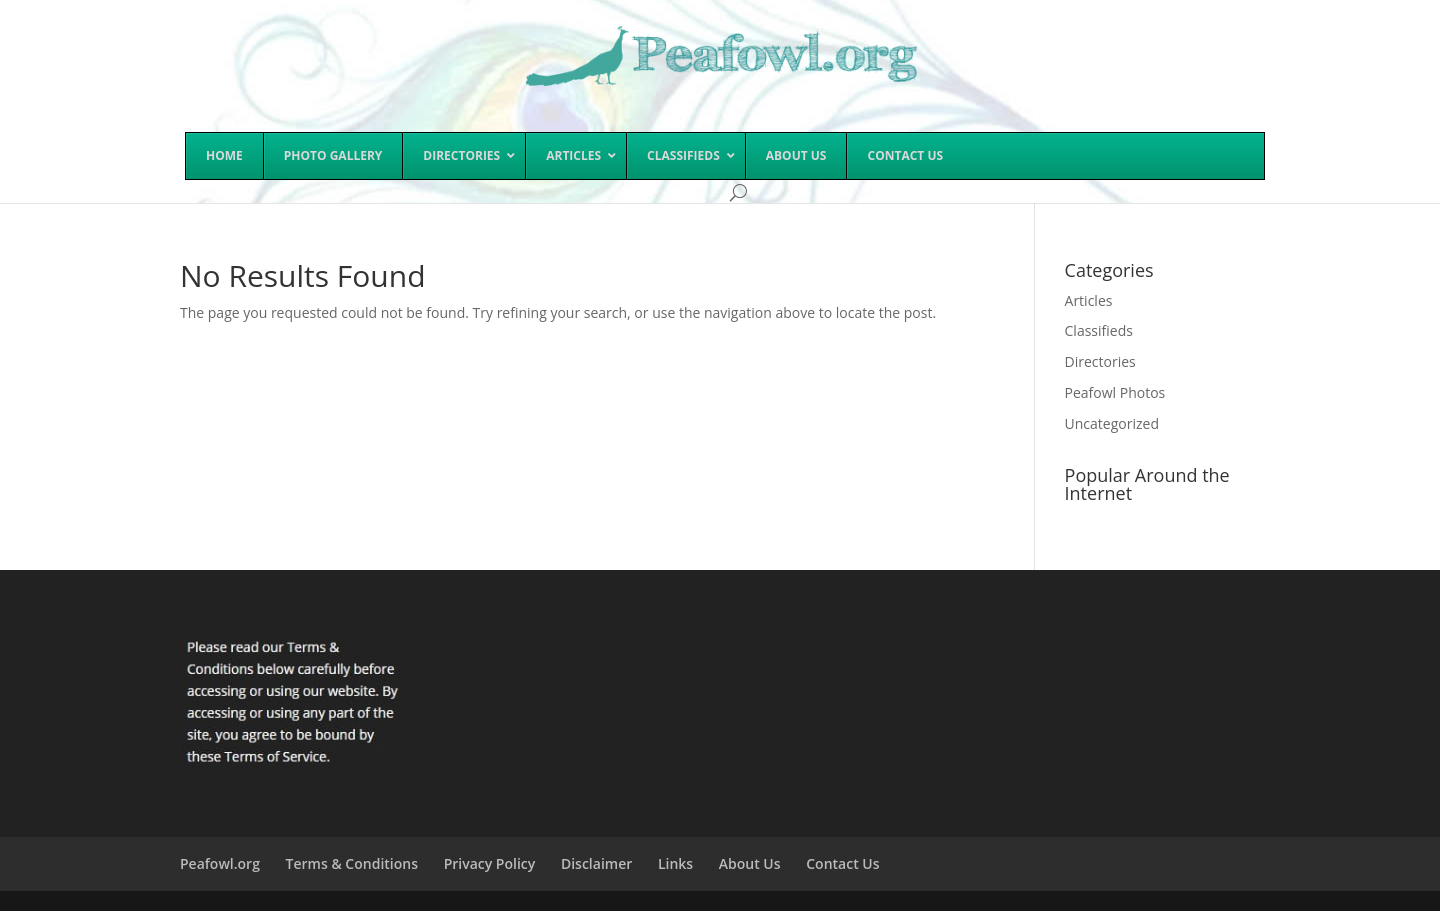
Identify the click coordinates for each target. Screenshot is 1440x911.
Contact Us (842, 863)
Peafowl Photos (1115, 392)
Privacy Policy (490, 863)
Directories (1100, 361)
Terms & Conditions (352, 863)
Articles (1089, 300)
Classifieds (1099, 330)
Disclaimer (596, 863)
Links (675, 863)
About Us (750, 863)
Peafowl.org (220, 863)
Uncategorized (1112, 423)
